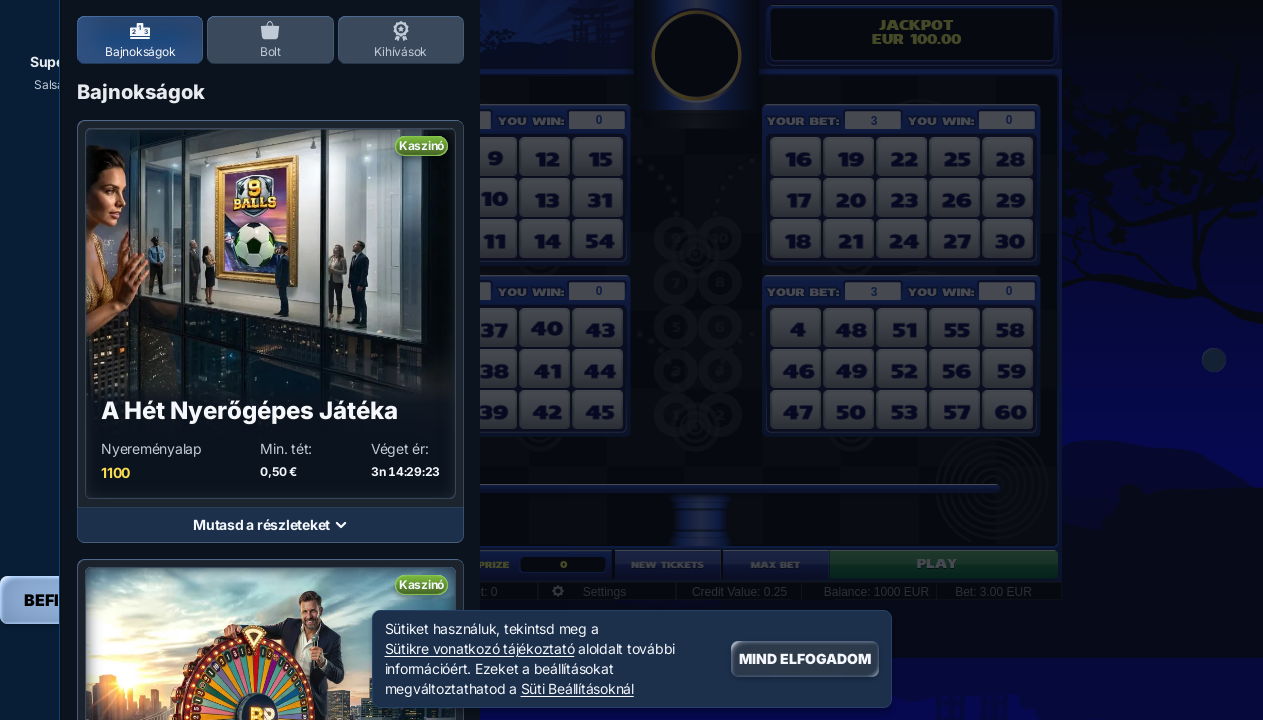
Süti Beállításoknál (577, 689)
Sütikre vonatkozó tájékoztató (480, 648)
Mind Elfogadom (805, 658)
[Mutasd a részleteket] (341, 525)
